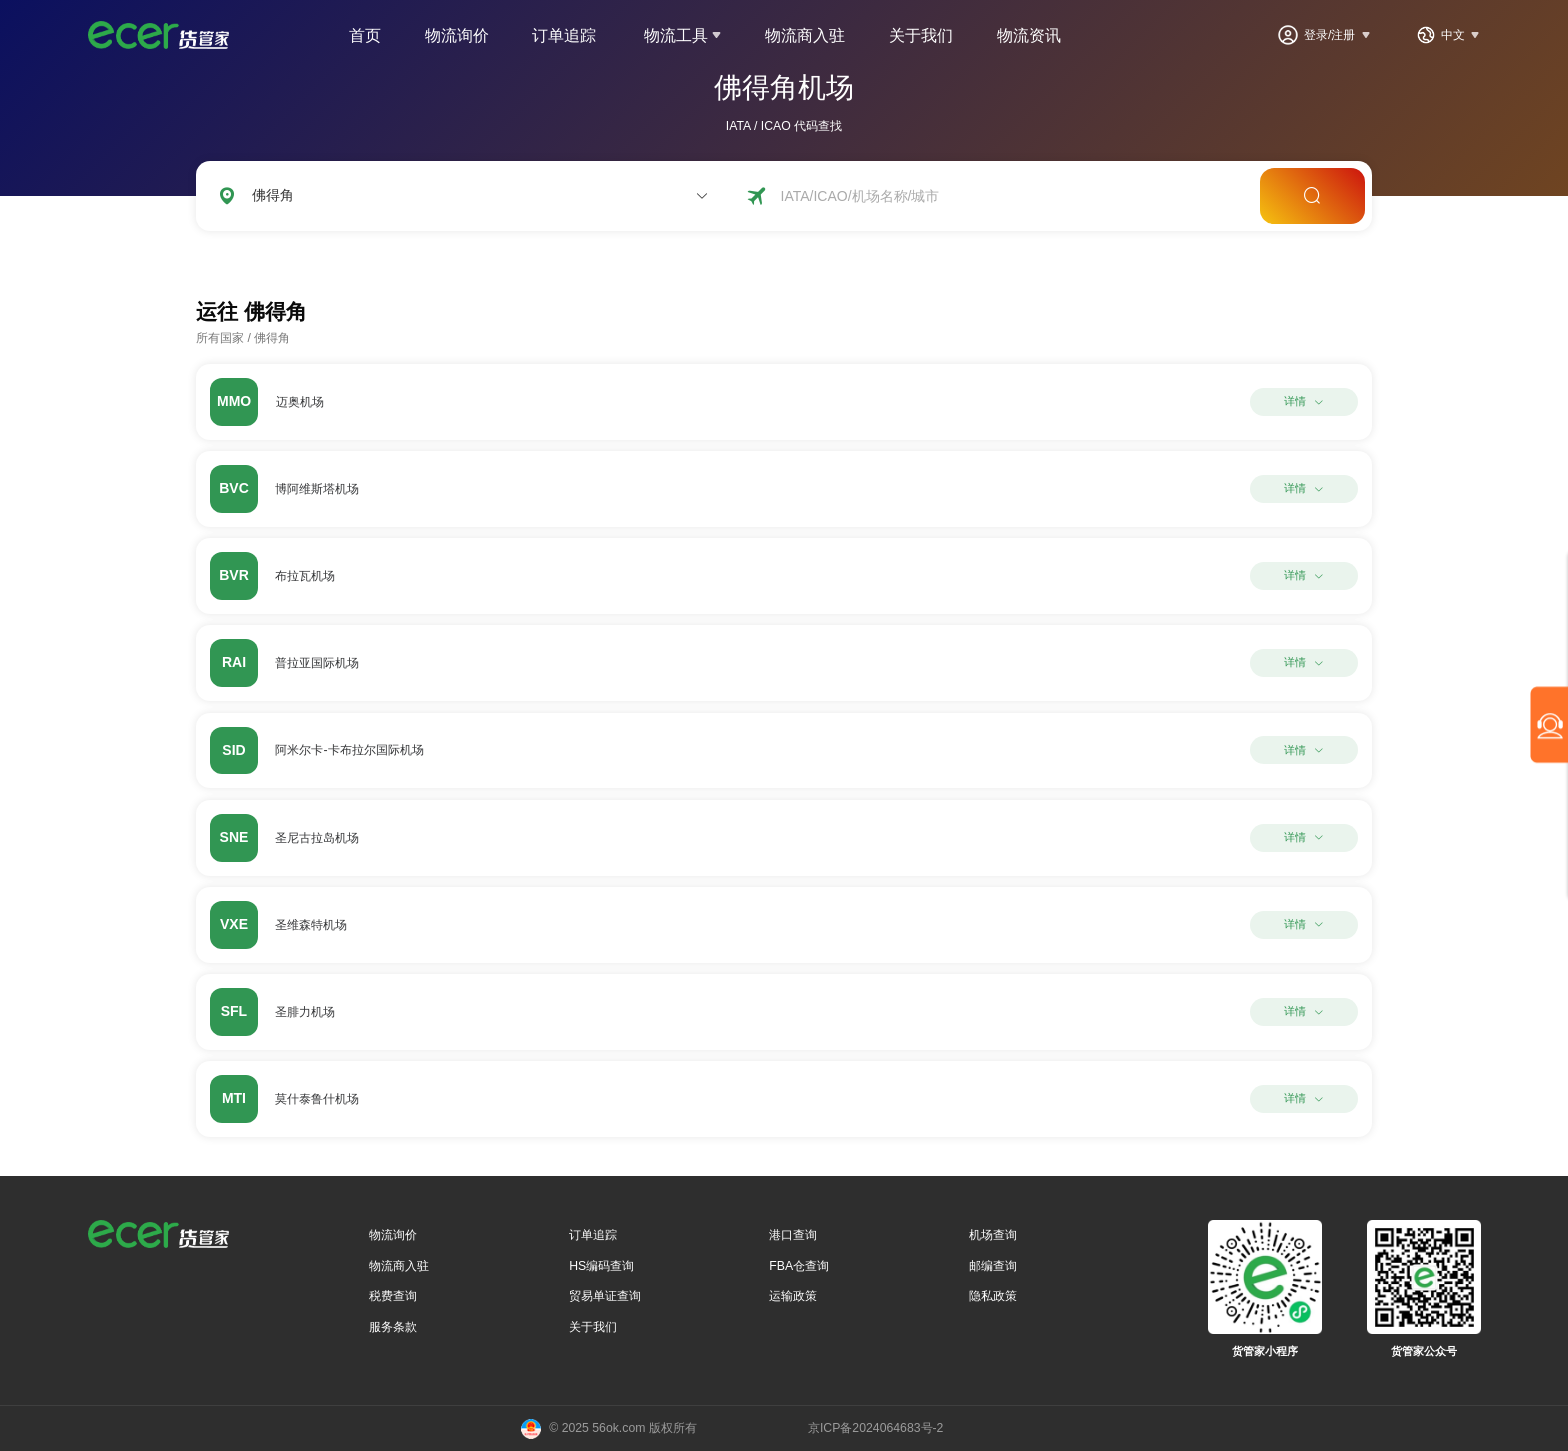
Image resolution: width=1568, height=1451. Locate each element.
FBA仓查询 (799, 1266)
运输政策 (793, 1296)
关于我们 (921, 35)
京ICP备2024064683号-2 (875, 1428)
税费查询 (393, 1296)
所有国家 (220, 338)
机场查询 (993, 1235)
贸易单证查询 (605, 1296)
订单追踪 (564, 35)
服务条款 (393, 1327)
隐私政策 (993, 1296)
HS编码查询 (601, 1266)
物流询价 (457, 35)
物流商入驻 (805, 35)
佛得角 (272, 338)
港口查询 (793, 1235)
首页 (365, 35)
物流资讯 (1029, 35)
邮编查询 (993, 1266)
